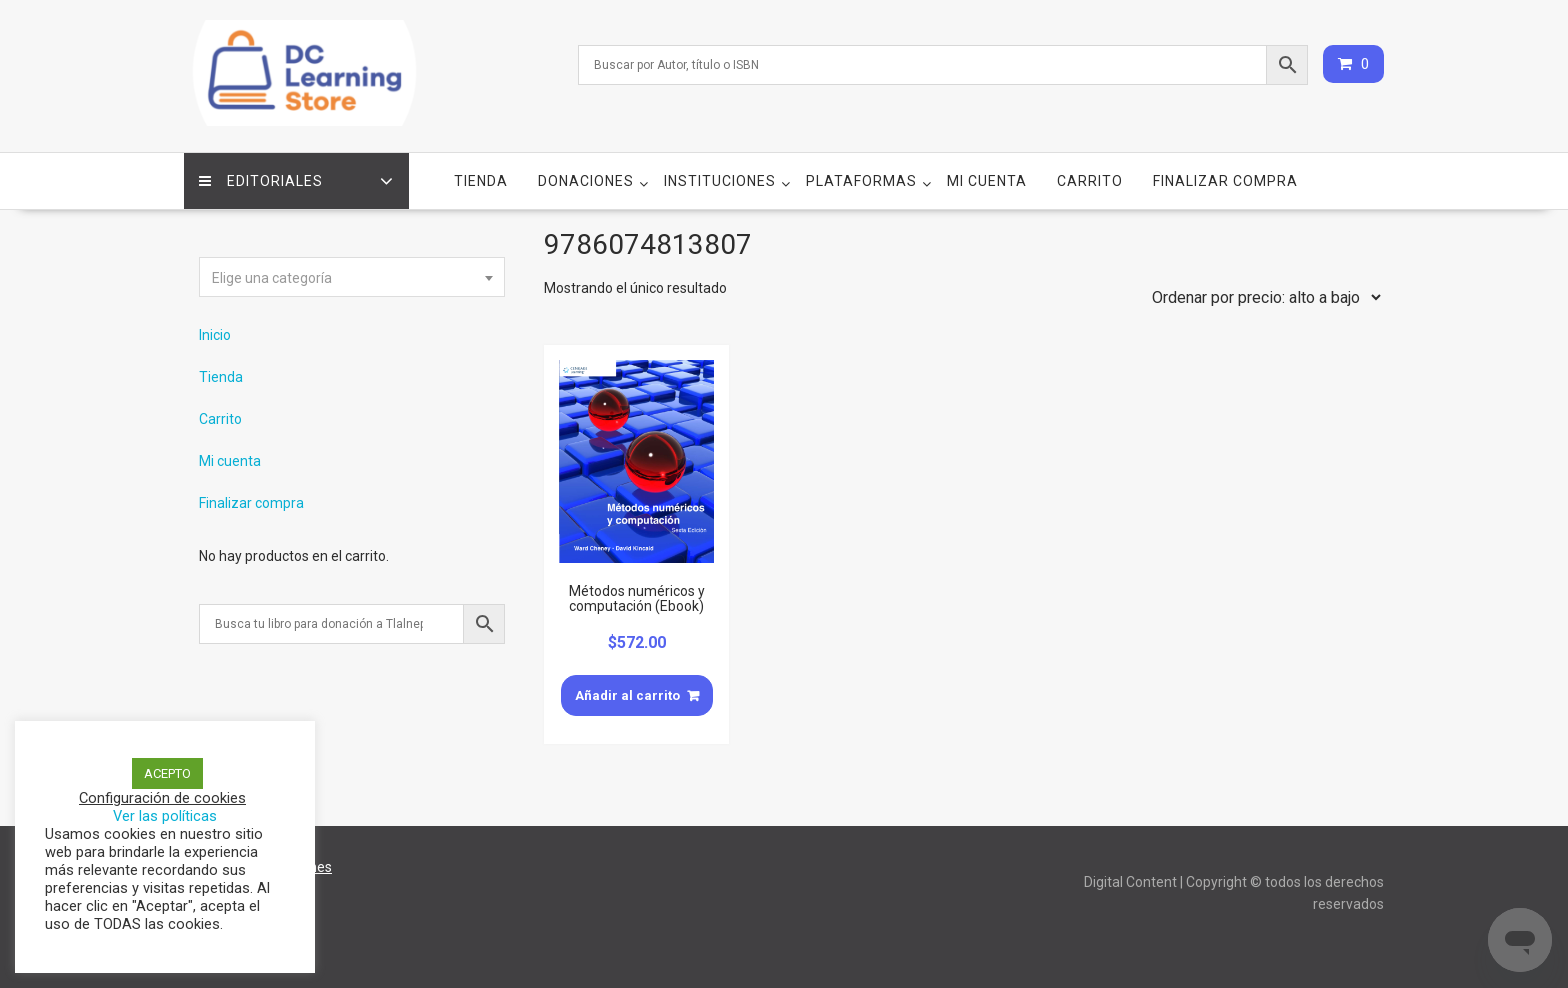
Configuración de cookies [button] (162, 798)
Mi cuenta (987, 181)
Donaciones (586, 181)
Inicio (215, 335)
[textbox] (352, 278)
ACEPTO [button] (167, 773)
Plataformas (861, 181)
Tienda (481, 181)
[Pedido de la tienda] (1262, 297)
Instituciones (720, 181)
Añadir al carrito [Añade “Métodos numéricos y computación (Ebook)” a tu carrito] (627, 694)
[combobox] (352, 277)
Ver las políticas (165, 816)
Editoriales (261, 181)
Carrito (1090, 181)
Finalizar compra (1225, 181)
